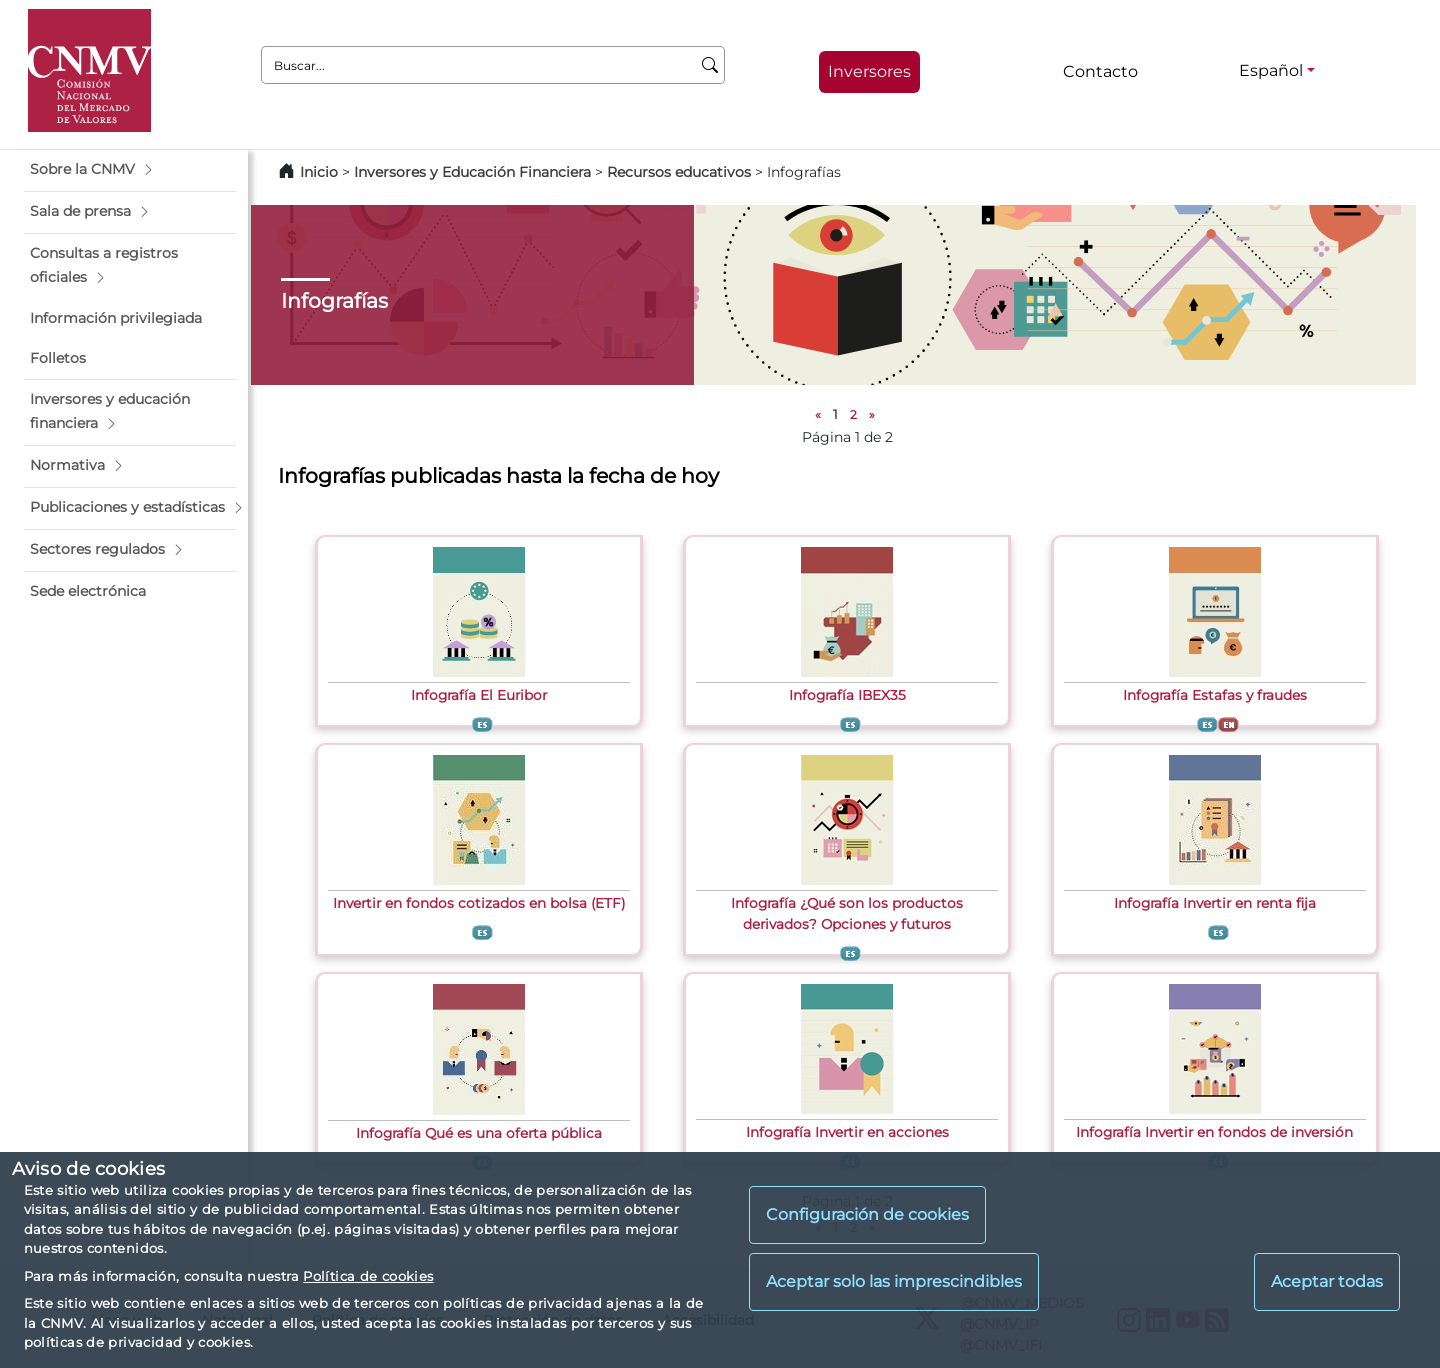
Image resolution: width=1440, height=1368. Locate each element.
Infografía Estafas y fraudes (1215, 695)
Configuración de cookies (867, 1214)
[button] (130, 170)
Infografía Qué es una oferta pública (479, 1133)
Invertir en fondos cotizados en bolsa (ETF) (479, 903)
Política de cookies (368, 1276)
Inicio (319, 172)
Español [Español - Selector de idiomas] (1271, 70)
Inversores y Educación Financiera (472, 172)
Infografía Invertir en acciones (847, 1132)
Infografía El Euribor (479, 695)
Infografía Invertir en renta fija (1215, 903)
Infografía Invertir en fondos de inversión (1214, 1132)
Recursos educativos (679, 172)
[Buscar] (710, 65)
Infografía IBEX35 (847, 695)
